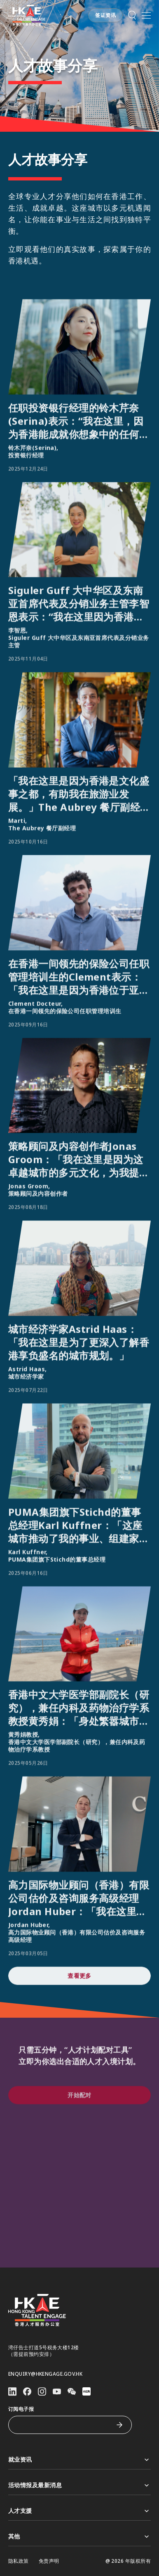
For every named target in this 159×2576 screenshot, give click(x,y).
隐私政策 (18, 2561)
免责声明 (49, 2561)
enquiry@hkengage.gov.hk (45, 2374)
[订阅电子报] (64, 2425)
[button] (132, 15)
